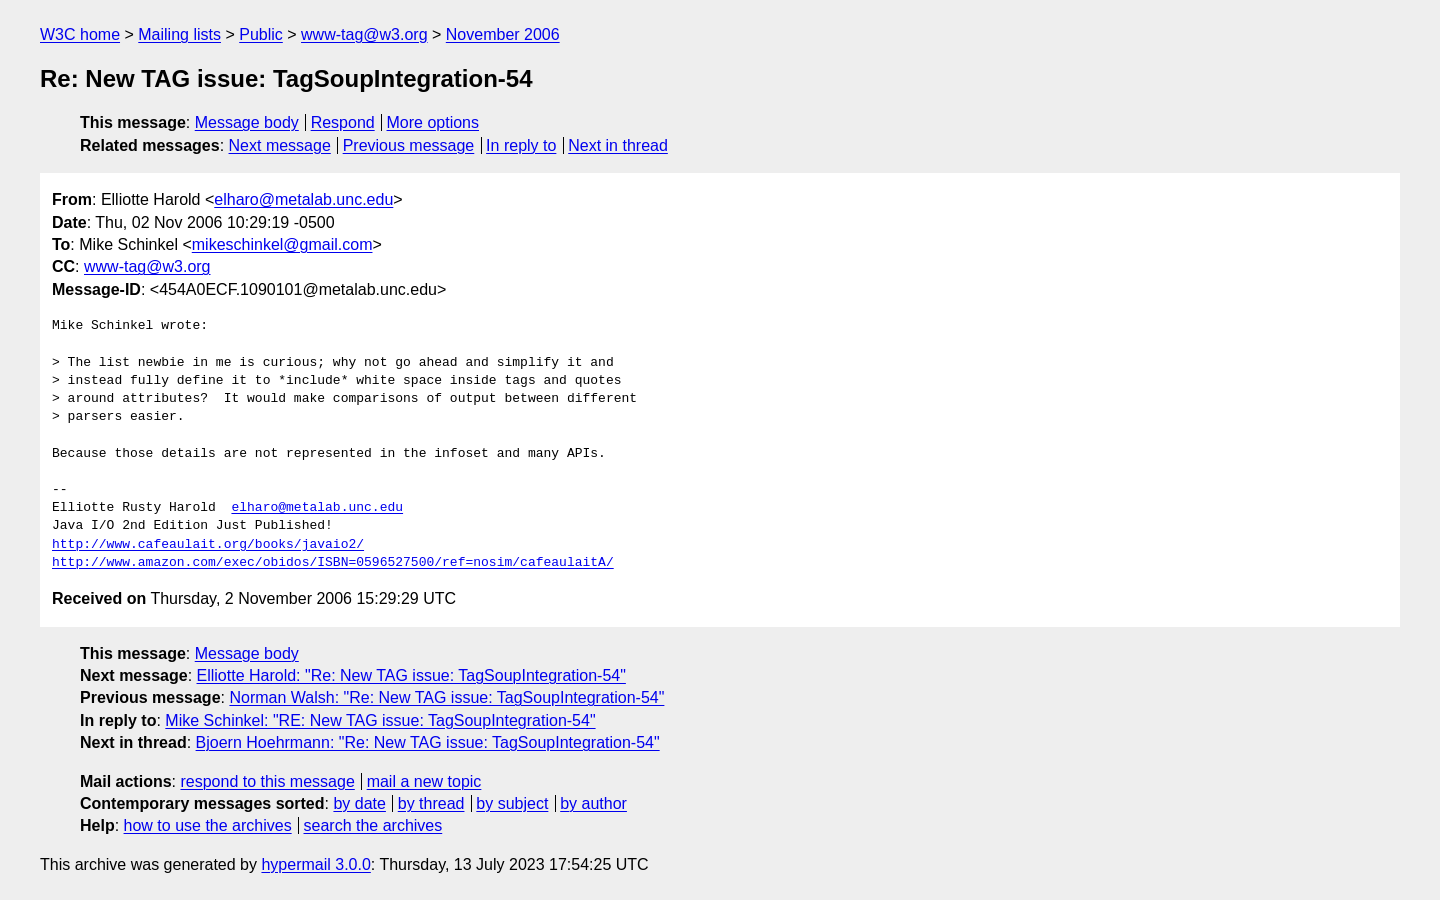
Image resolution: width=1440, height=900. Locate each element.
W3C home (80, 34)
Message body (247, 122)
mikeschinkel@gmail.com (282, 244)
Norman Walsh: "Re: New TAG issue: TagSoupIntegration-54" (446, 697)
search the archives (373, 825)
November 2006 (503, 34)
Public (261, 34)
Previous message (409, 145)
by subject (512, 803)
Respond (343, 122)
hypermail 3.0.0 (315, 864)
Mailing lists (179, 34)
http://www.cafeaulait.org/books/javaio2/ (208, 545)
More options (433, 122)
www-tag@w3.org (364, 34)
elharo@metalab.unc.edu (303, 199)
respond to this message (267, 781)
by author (593, 803)
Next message (280, 145)
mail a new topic (424, 781)
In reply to (521, 145)
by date (359, 803)
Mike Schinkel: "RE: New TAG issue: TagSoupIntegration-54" (380, 720)
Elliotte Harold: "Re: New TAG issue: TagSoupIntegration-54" (411, 675)
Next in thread (618, 145)
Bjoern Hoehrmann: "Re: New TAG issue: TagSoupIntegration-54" (428, 742)
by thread (431, 803)
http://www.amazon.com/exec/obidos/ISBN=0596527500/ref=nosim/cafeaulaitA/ (333, 563)
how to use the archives (208, 825)
